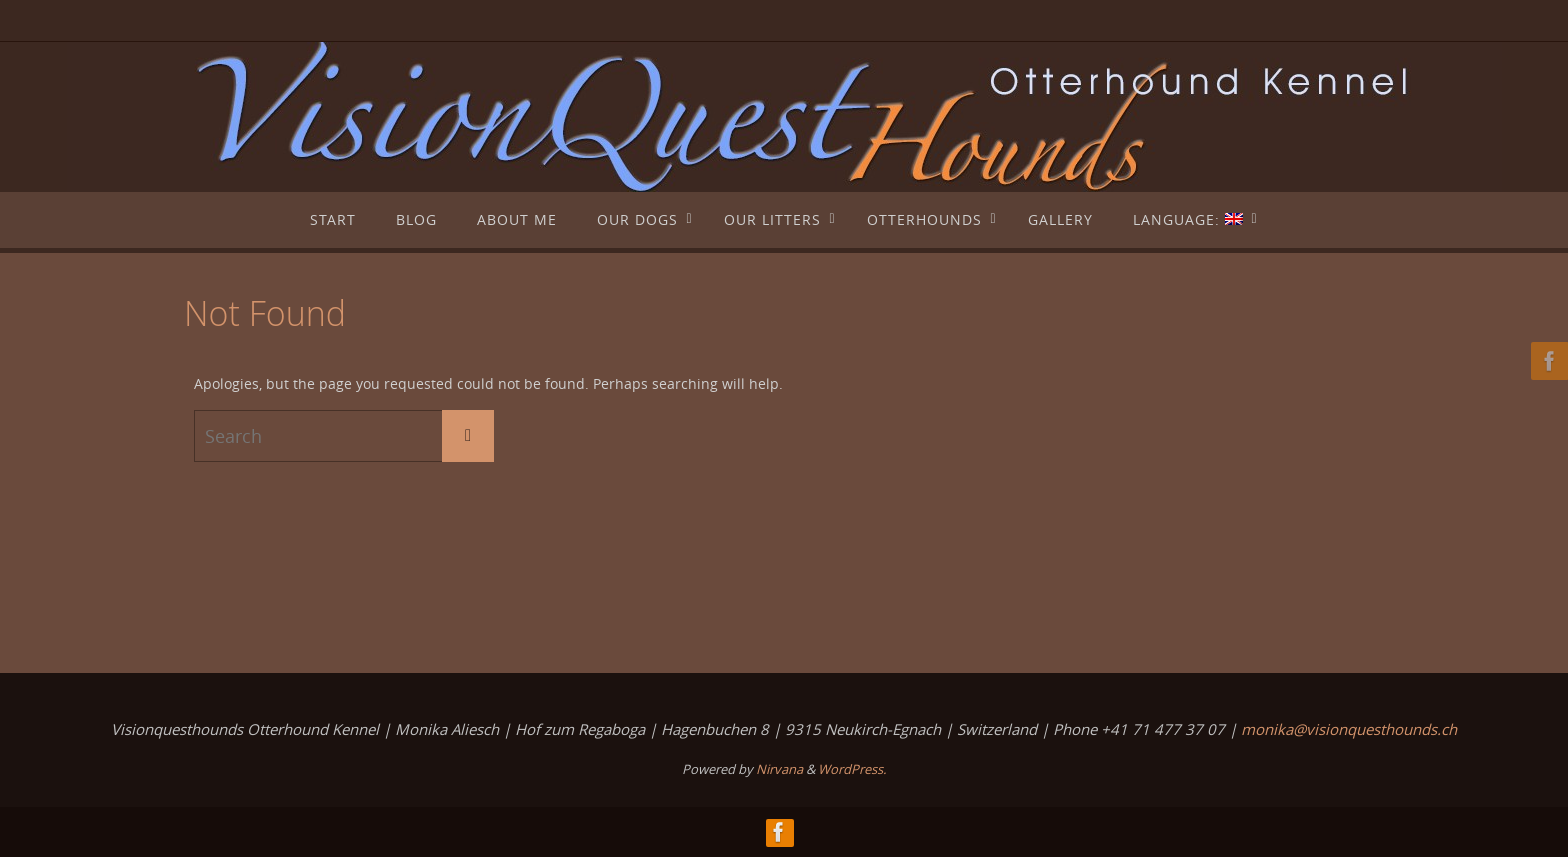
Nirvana (779, 769)
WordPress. (852, 769)
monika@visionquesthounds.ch (1349, 729)
